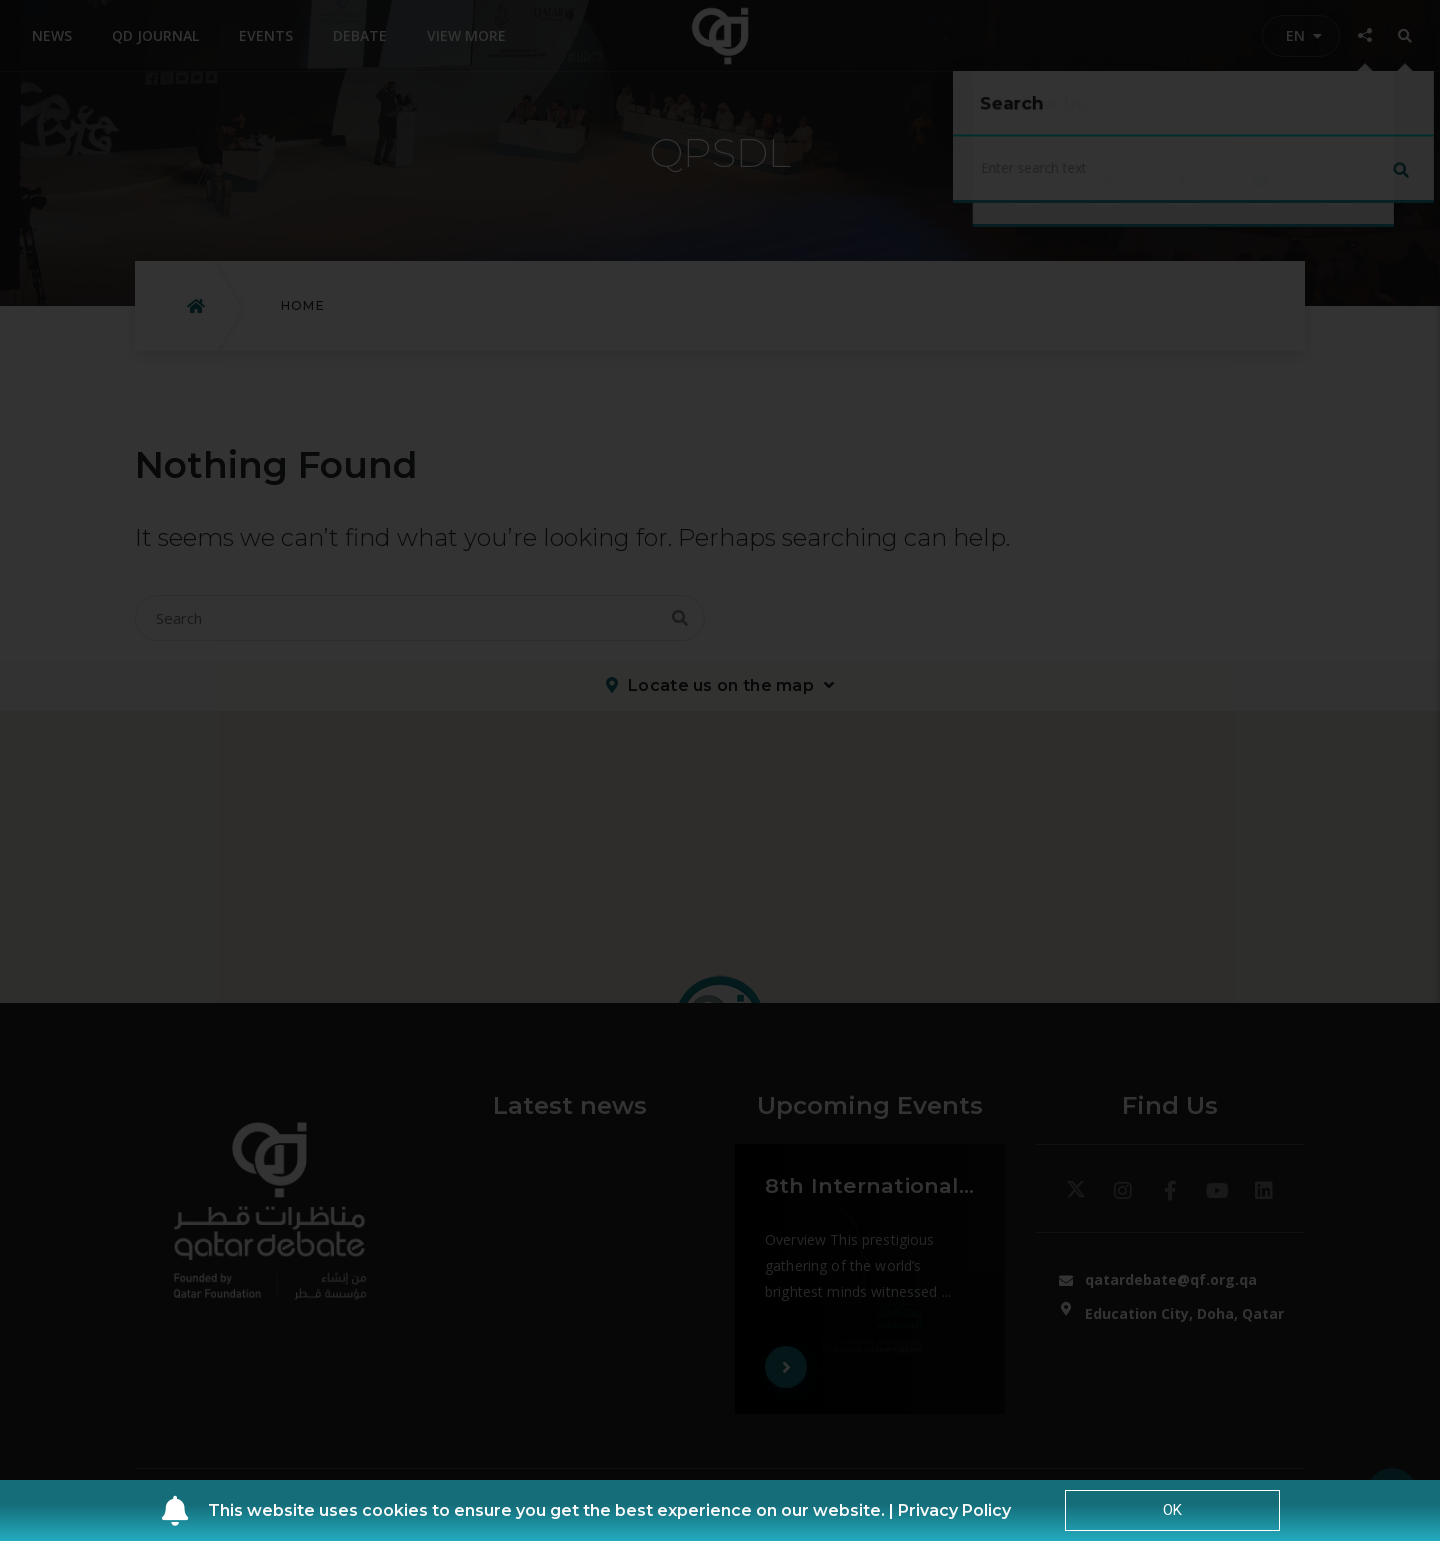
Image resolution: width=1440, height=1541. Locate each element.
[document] (720, 770)
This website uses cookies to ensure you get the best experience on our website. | (553, 1510)
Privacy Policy (954, 1510)
